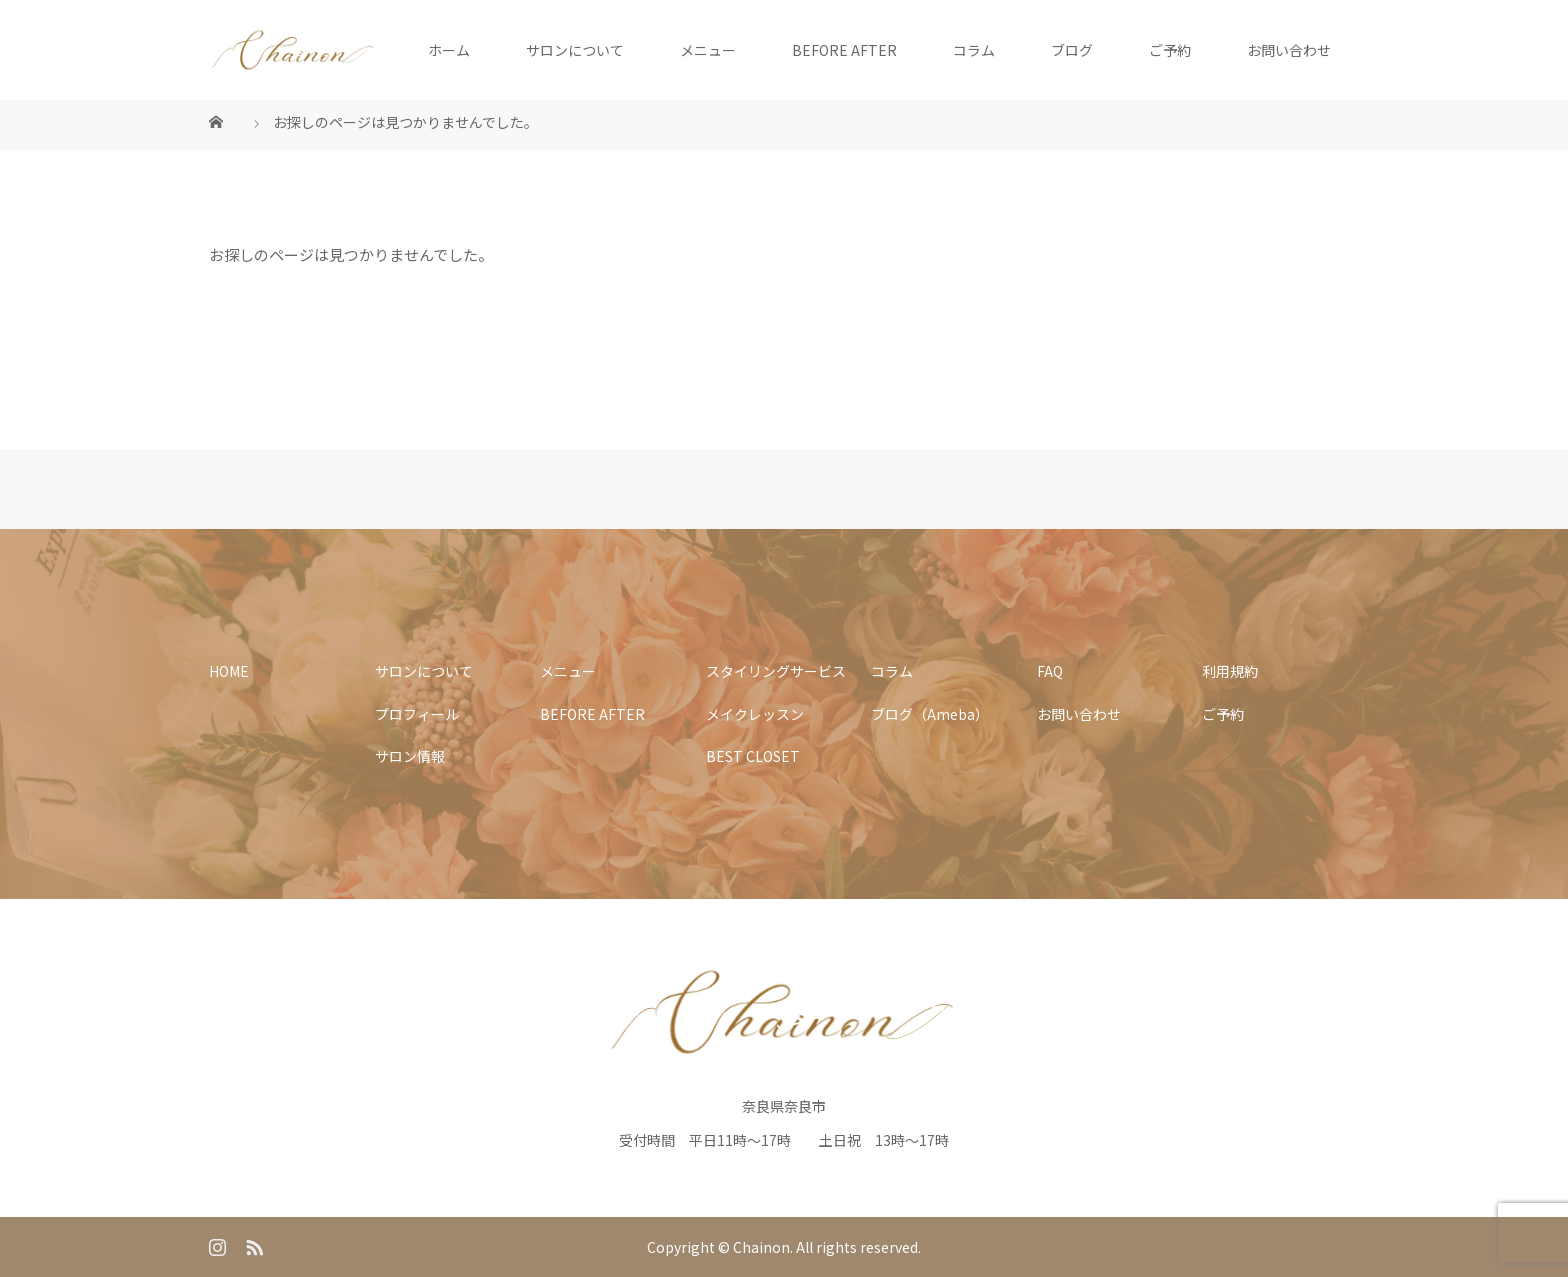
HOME (229, 671)
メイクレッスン (755, 714)
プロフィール (417, 714)
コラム (974, 50)
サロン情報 (410, 756)
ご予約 (1170, 50)
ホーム (449, 50)
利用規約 (1230, 671)
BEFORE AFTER (844, 50)
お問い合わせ (1289, 50)
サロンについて (575, 50)
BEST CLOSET (753, 756)
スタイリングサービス (776, 671)
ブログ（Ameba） (930, 714)
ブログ (1072, 50)
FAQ (1050, 671)
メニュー (708, 50)
